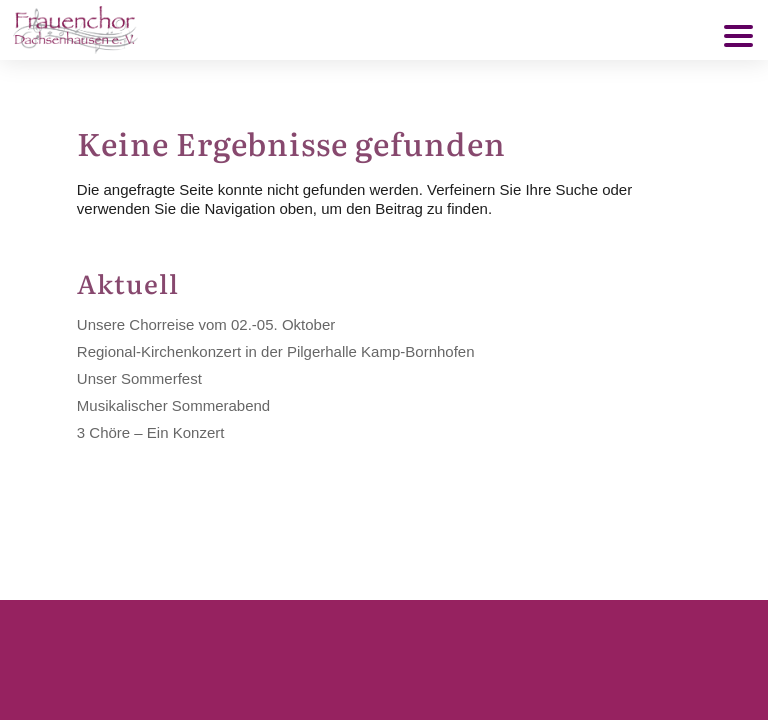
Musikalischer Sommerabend (173, 405)
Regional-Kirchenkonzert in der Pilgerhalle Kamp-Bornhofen (276, 351)
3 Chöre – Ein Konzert (151, 432)
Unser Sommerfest (139, 378)
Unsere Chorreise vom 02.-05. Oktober (206, 324)
